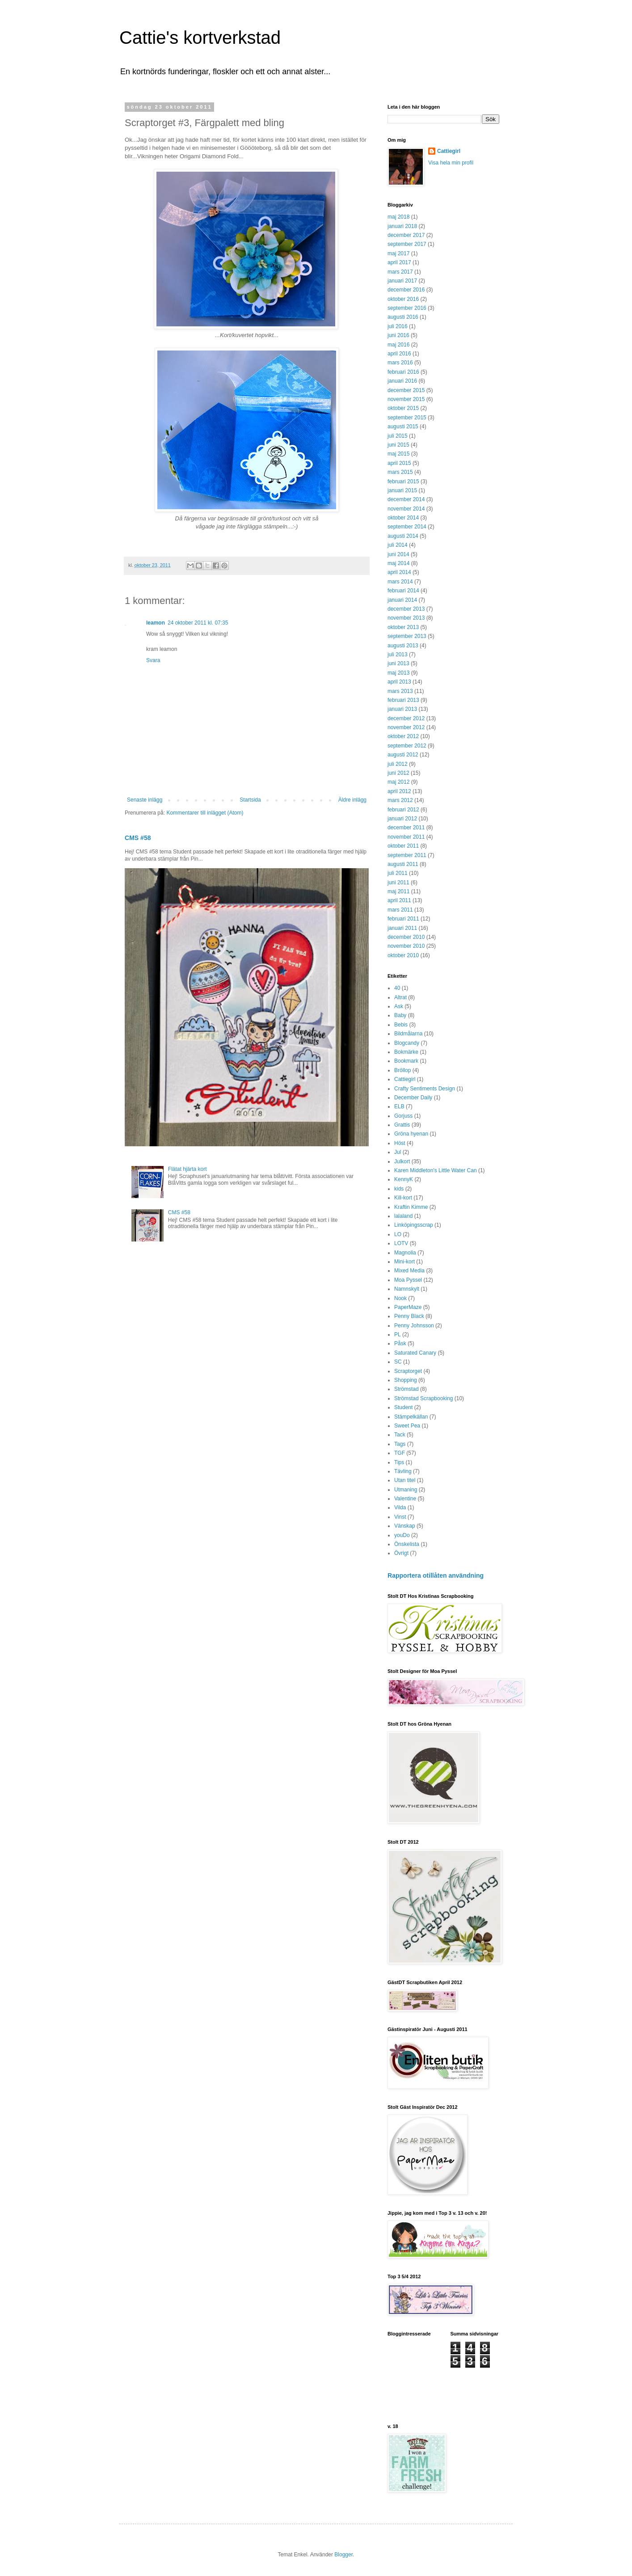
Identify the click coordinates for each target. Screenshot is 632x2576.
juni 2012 (398, 773)
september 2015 (407, 417)
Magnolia (405, 1253)
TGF (399, 1453)
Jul (397, 1152)
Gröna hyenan (411, 1134)
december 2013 (406, 609)
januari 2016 (402, 381)
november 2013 (406, 618)
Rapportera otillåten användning (436, 1575)
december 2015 (406, 390)
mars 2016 (400, 362)
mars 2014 (400, 582)
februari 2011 (403, 919)
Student (403, 1407)
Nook (400, 1298)
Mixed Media (409, 1270)
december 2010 (406, 937)
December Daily (413, 1097)
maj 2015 (398, 454)
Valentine (405, 1498)
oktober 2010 (403, 955)
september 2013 (407, 636)
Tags (399, 1444)
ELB (399, 1106)
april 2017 (399, 262)
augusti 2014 (403, 536)
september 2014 (407, 527)
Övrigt (401, 1553)
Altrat (400, 997)
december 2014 (406, 499)
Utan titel (404, 1480)
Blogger (343, 2554)
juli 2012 (398, 764)
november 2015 (406, 399)
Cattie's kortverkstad (200, 37)
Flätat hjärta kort (187, 1169)
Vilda (400, 1507)
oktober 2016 (403, 299)
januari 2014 (402, 600)
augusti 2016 (403, 317)
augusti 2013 (403, 645)
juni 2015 (398, 445)
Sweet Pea (407, 1426)
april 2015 (399, 463)
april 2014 (399, 572)
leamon (155, 623)
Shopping (405, 1380)
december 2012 (406, 718)
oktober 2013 (403, 627)
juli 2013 (398, 654)
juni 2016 (398, 335)
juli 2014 (398, 545)
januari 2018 (402, 226)
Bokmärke (406, 1052)
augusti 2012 (403, 755)
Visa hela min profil (450, 163)
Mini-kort (404, 1261)
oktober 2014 (403, 518)
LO (397, 1234)
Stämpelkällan (411, 1417)
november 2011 (406, 837)
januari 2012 (402, 818)
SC (398, 1362)
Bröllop (402, 1070)
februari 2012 (403, 810)
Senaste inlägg (144, 800)
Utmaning (405, 1489)
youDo (402, 1535)
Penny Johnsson (414, 1325)
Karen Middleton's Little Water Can (435, 1170)
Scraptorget (408, 1371)
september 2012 (407, 746)
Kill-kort (403, 1198)
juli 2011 (398, 873)
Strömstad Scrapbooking (423, 1398)
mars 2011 (400, 910)
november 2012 (406, 727)
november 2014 (406, 509)
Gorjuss (403, 1116)
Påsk (400, 1343)
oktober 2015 (403, 408)
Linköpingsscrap (413, 1225)
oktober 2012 (403, 736)
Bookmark (406, 1061)
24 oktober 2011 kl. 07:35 (198, 623)
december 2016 (406, 290)
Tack (399, 1435)
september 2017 (407, 244)
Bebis (401, 1025)
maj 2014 (398, 563)
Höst (399, 1143)
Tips (399, 1462)
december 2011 (406, 827)
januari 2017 (402, 281)
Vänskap (404, 1526)
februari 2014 (403, 590)
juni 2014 (398, 554)
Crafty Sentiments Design (424, 1088)
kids (399, 1189)
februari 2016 (403, 372)
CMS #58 (138, 837)
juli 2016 (398, 326)
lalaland (403, 1216)
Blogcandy (406, 1043)
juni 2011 (398, 882)
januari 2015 (402, 490)
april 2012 (399, 791)
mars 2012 (400, 800)
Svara (153, 660)
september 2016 (407, 308)
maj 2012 (398, 782)
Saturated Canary (415, 1353)
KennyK (403, 1179)
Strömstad (406, 1389)
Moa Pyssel (408, 1280)
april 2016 (399, 354)
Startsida (250, 800)
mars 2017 (400, 272)
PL (397, 1334)
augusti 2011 (403, 864)
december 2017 (406, 235)
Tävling (403, 1471)
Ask (398, 1006)
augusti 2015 (403, 426)
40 (397, 988)
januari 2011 (402, 928)
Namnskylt (406, 1289)
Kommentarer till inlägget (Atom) (204, 813)
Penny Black (409, 1316)
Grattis (402, 1125)
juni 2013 (398, 663)
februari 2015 (403, 481)
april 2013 (399, 682)
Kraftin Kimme (411, 1207)
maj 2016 (398, 345)
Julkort (402, 1161)
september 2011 (407, 855)
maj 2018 (398, 217)
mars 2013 (400, 691)
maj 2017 (398, 253)
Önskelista (406, 1544)
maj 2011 (398, 891)
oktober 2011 (403, 846)
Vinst (400, 1517)
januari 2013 (402, 709)
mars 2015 (400, 472)
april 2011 (399, 900)
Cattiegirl (448, 151)
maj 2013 (398, 673)
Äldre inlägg (352, 800)
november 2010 (406, 946)
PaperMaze (407, 1307)
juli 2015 (398, 436)
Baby (400, 1015)
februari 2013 (403, 700)
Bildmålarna (408, 1033)
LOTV (401, 1243)
